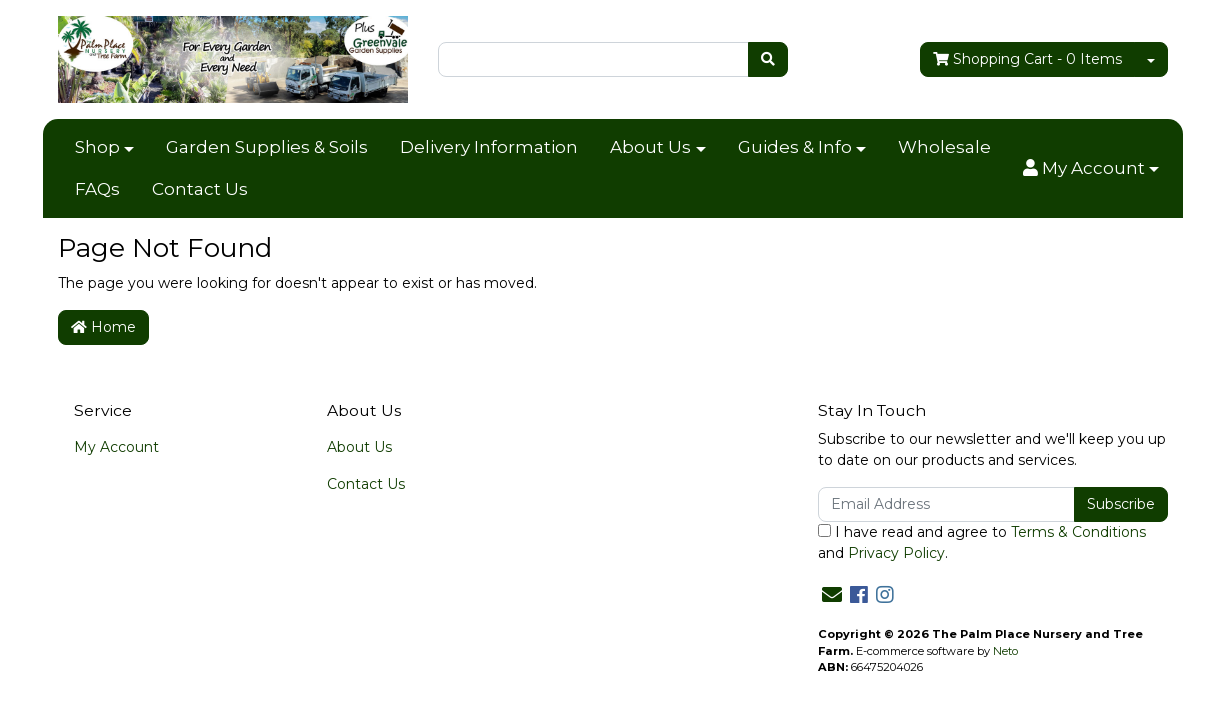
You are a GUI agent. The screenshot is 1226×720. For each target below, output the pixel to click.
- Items (1027, 59)
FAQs (97, 189)
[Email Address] (946, 504)
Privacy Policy (896, 553)
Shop (97, 147)
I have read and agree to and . (982, 542)
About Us (650, 147)
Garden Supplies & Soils (267, 147)
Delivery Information (489, 147)
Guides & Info (795, 147)
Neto (1005, 651)
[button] (1091, 169)
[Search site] (768, 59)
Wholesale (944, 147)
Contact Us (200, 189)
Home (103, 327)
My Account (116, 447)
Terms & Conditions (1078, 532)
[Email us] (832, 595)
